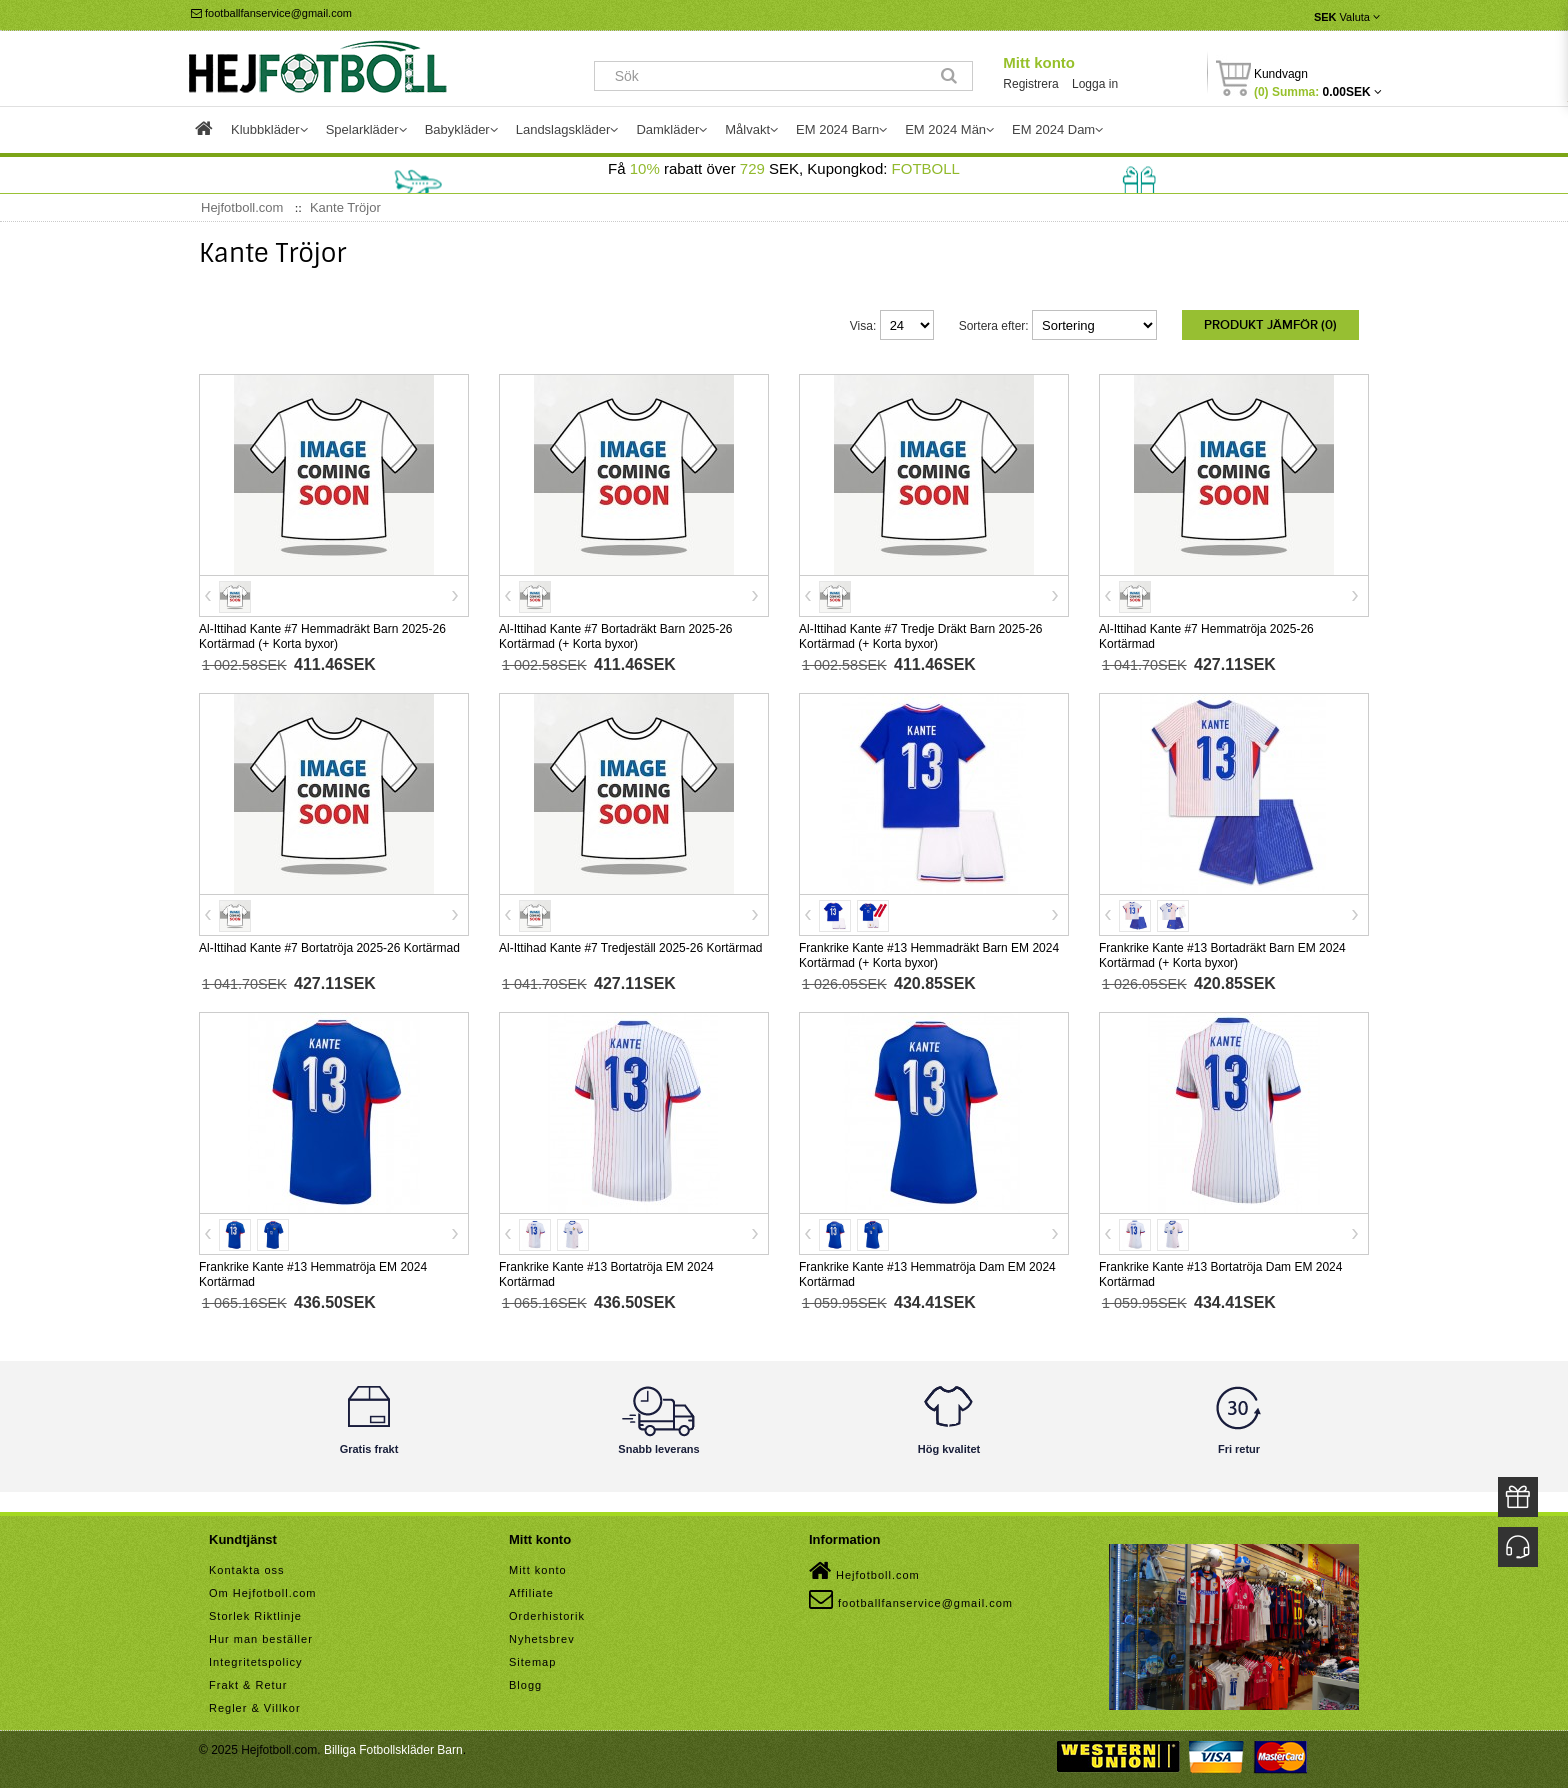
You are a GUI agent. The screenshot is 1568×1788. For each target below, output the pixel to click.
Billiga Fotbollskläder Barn (393, 1746)
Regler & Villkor (255, 1704)
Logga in (1095, 84)
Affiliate (531, 1589)
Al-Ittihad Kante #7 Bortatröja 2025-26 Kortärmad (329, 944)
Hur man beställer (261, 1635)
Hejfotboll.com (864, 1567)
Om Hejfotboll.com (262, 1589)
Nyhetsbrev (542, 1635)
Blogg (525, 1681)
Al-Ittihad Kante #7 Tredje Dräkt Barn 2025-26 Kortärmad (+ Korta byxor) (920, 632)
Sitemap (532, 1658)
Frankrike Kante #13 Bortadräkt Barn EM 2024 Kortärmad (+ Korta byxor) (1222, 951)
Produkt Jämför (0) (1270, 325)
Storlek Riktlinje (255, 1612)
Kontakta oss (247, 1566)
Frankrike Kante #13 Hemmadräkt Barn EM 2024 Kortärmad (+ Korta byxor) (929, 951)
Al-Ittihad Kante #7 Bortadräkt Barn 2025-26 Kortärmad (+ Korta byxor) (615, 632)
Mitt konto (1039, 62)
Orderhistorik (547, 1612)
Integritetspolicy (255, 1658)
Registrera (1030, 84)
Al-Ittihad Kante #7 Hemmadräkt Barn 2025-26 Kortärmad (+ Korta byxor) (322, 632)
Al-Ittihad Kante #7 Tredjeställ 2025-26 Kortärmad (630, 944)
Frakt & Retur (248, 1681)
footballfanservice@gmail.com (271, 13)
